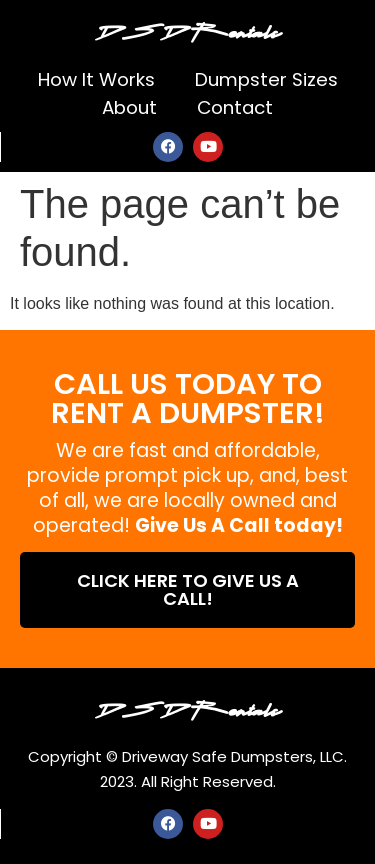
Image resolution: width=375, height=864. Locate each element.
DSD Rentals (188, 30)
